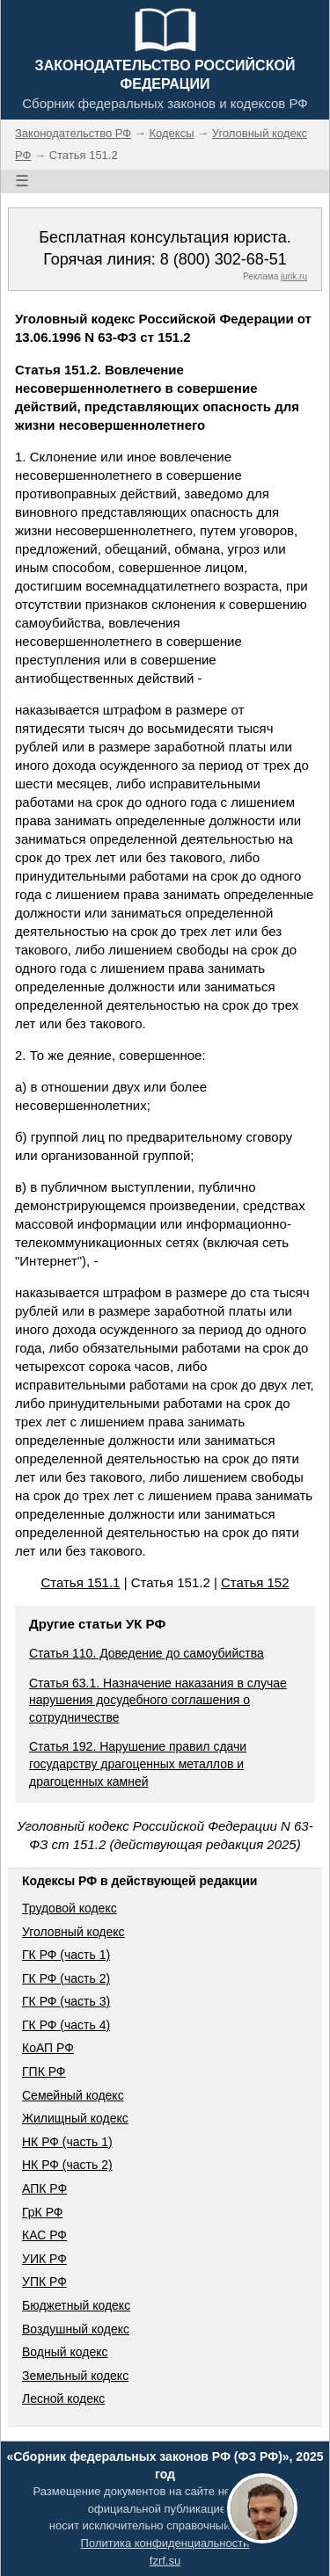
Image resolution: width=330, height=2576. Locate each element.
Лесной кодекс (63, 2398)
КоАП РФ (48, 2048)
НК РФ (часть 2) (67, 2165)
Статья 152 (255, 1582)
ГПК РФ (44, 2071)
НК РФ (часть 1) (67, 2142)
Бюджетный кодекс (76, 2305)
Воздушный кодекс (75, 2329)
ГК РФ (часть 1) (66, 1955)
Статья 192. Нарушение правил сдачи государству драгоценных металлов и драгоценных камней (137, 1763)
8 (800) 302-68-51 (223, 259)
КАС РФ (44, 2235)
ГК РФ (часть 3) (66, 2001)
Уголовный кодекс (73, 1932)
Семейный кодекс (73, 2095)
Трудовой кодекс (69, 1908)
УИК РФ (44, 2259)
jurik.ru (294, 276)
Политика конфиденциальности (165, 2543)
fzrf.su (165, 2560)
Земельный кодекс (75, 2376)
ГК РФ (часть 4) (66, 2025)
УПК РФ (44, 2282)
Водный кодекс (65, 2352)
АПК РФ (44, 2188)
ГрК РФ (42, 2212)
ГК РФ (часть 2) (66, 1978)
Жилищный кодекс (75, 2118)
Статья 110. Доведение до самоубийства (146, 1653)
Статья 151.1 (80, 1582)
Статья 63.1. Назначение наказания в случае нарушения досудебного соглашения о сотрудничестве (158, 1700)
